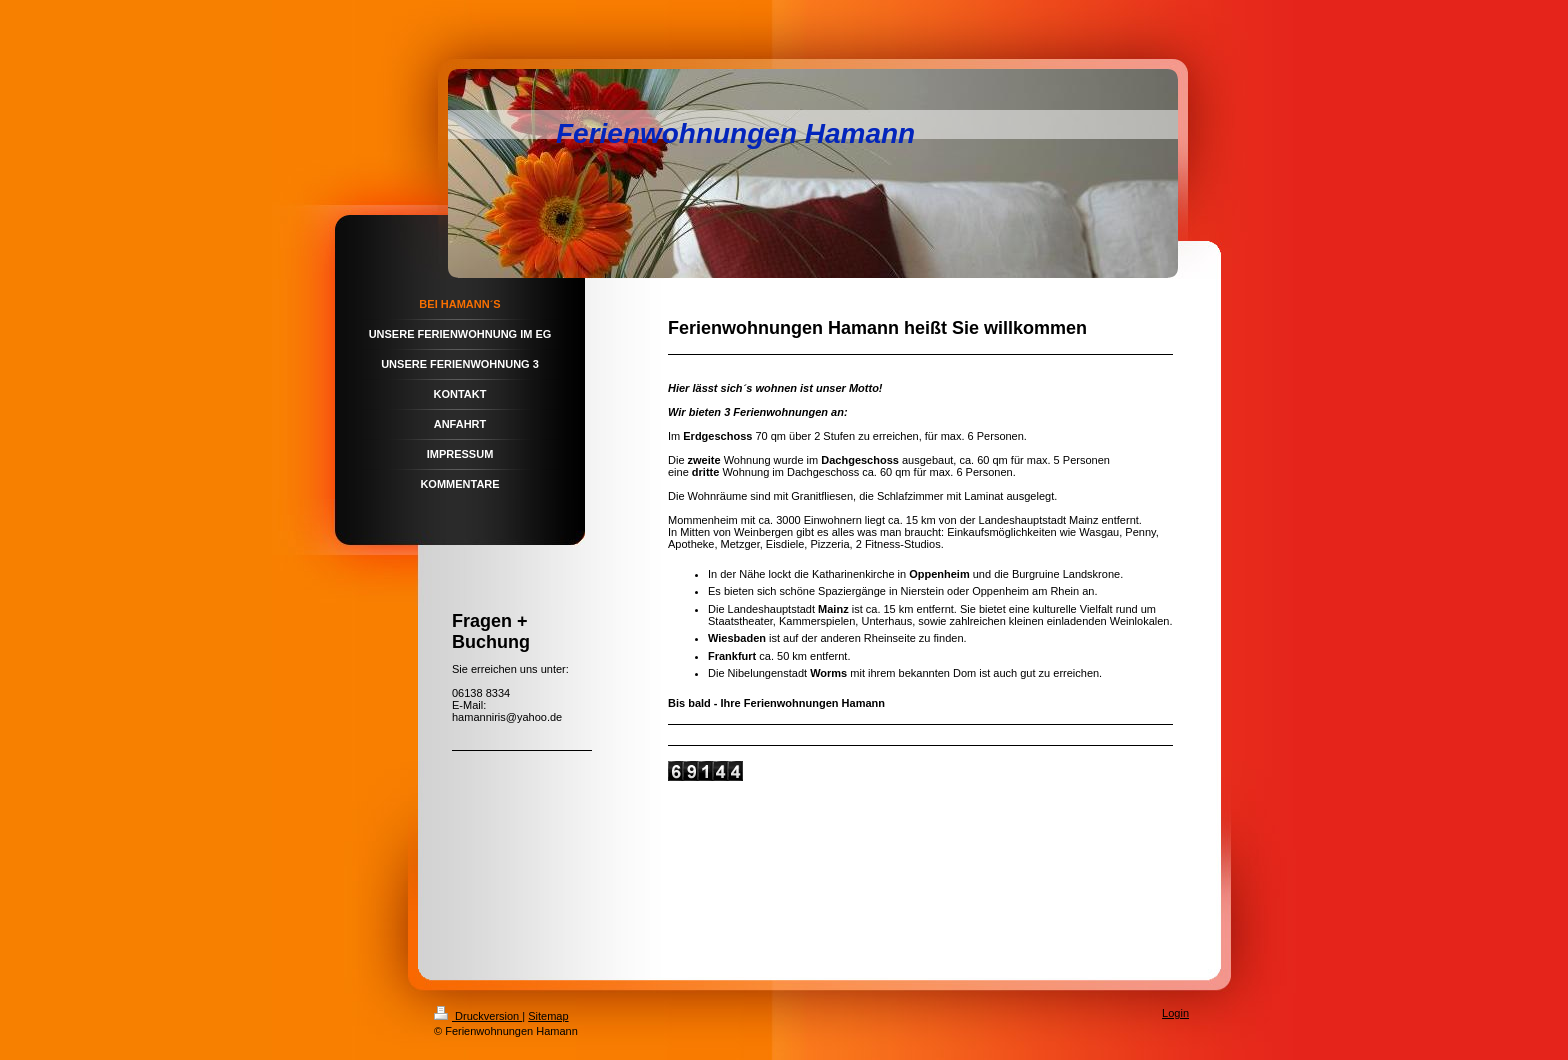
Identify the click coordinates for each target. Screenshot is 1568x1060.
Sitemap (548, 1016)
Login (1175, 1013)
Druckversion (478, 1016)
